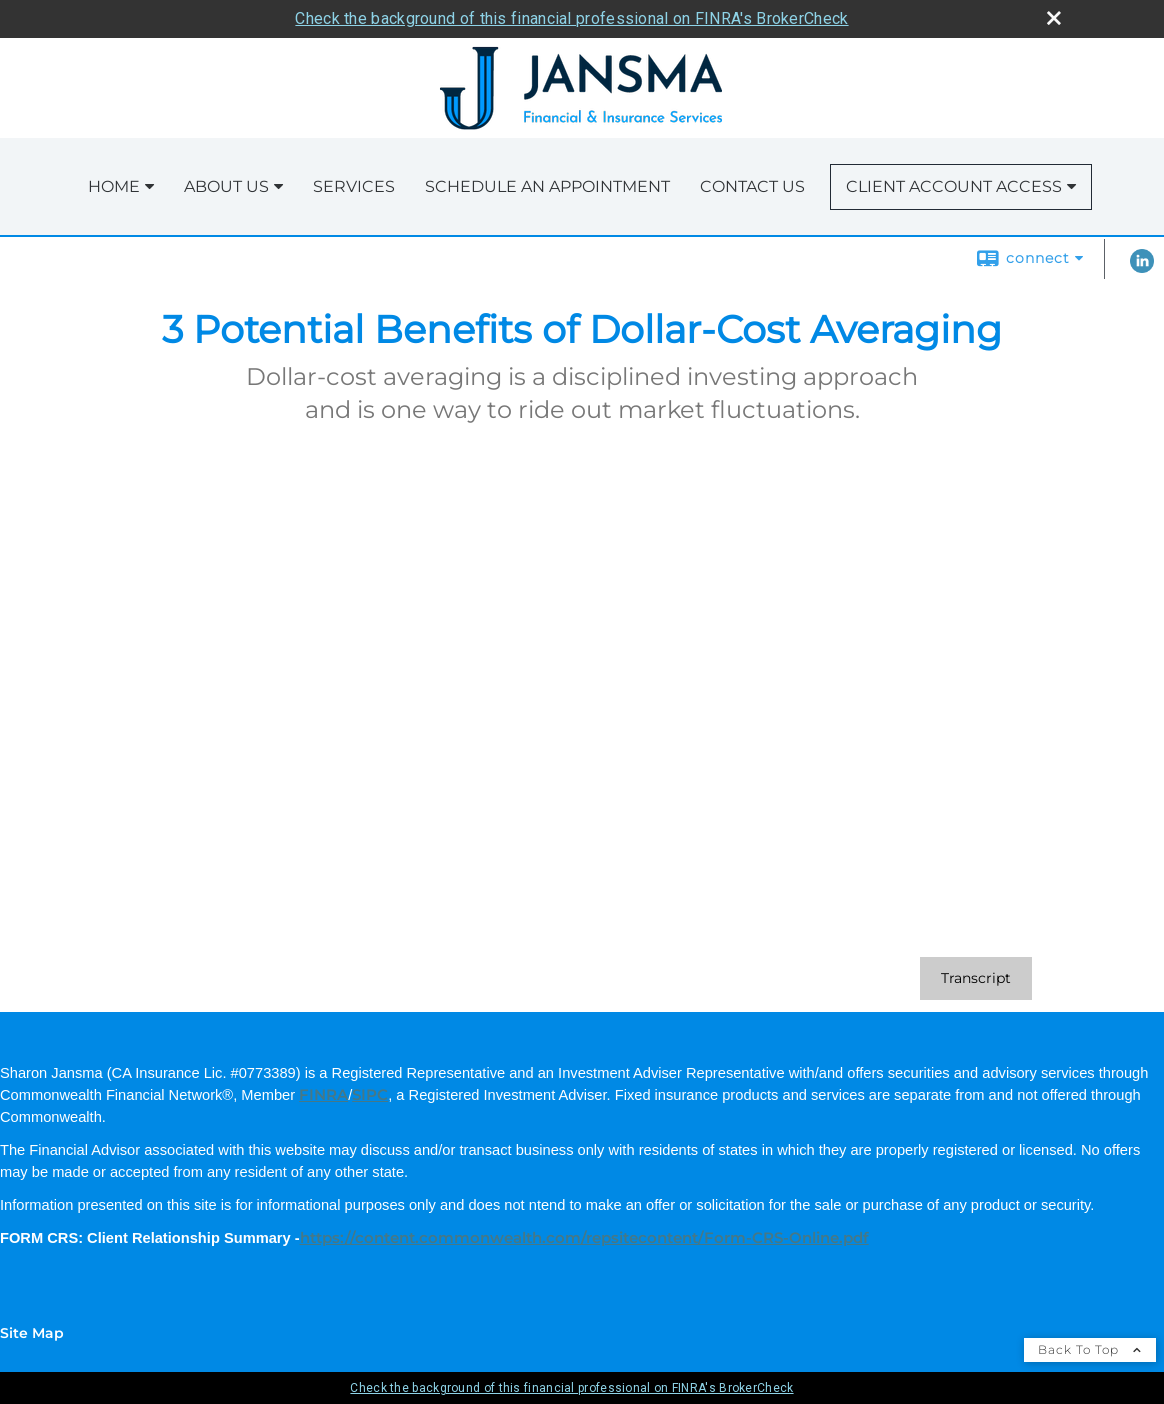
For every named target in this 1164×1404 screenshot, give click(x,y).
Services (354, 186)
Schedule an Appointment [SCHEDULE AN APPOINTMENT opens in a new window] (547, 186)
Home (114, 186)
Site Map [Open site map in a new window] (32, 1333)
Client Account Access (954, 186)
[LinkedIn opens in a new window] (1142, 268)
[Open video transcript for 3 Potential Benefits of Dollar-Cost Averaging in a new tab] (976, 978)
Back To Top (1090, 1349)
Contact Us (752, 186)
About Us (226, 186)
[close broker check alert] (1054, 18)
